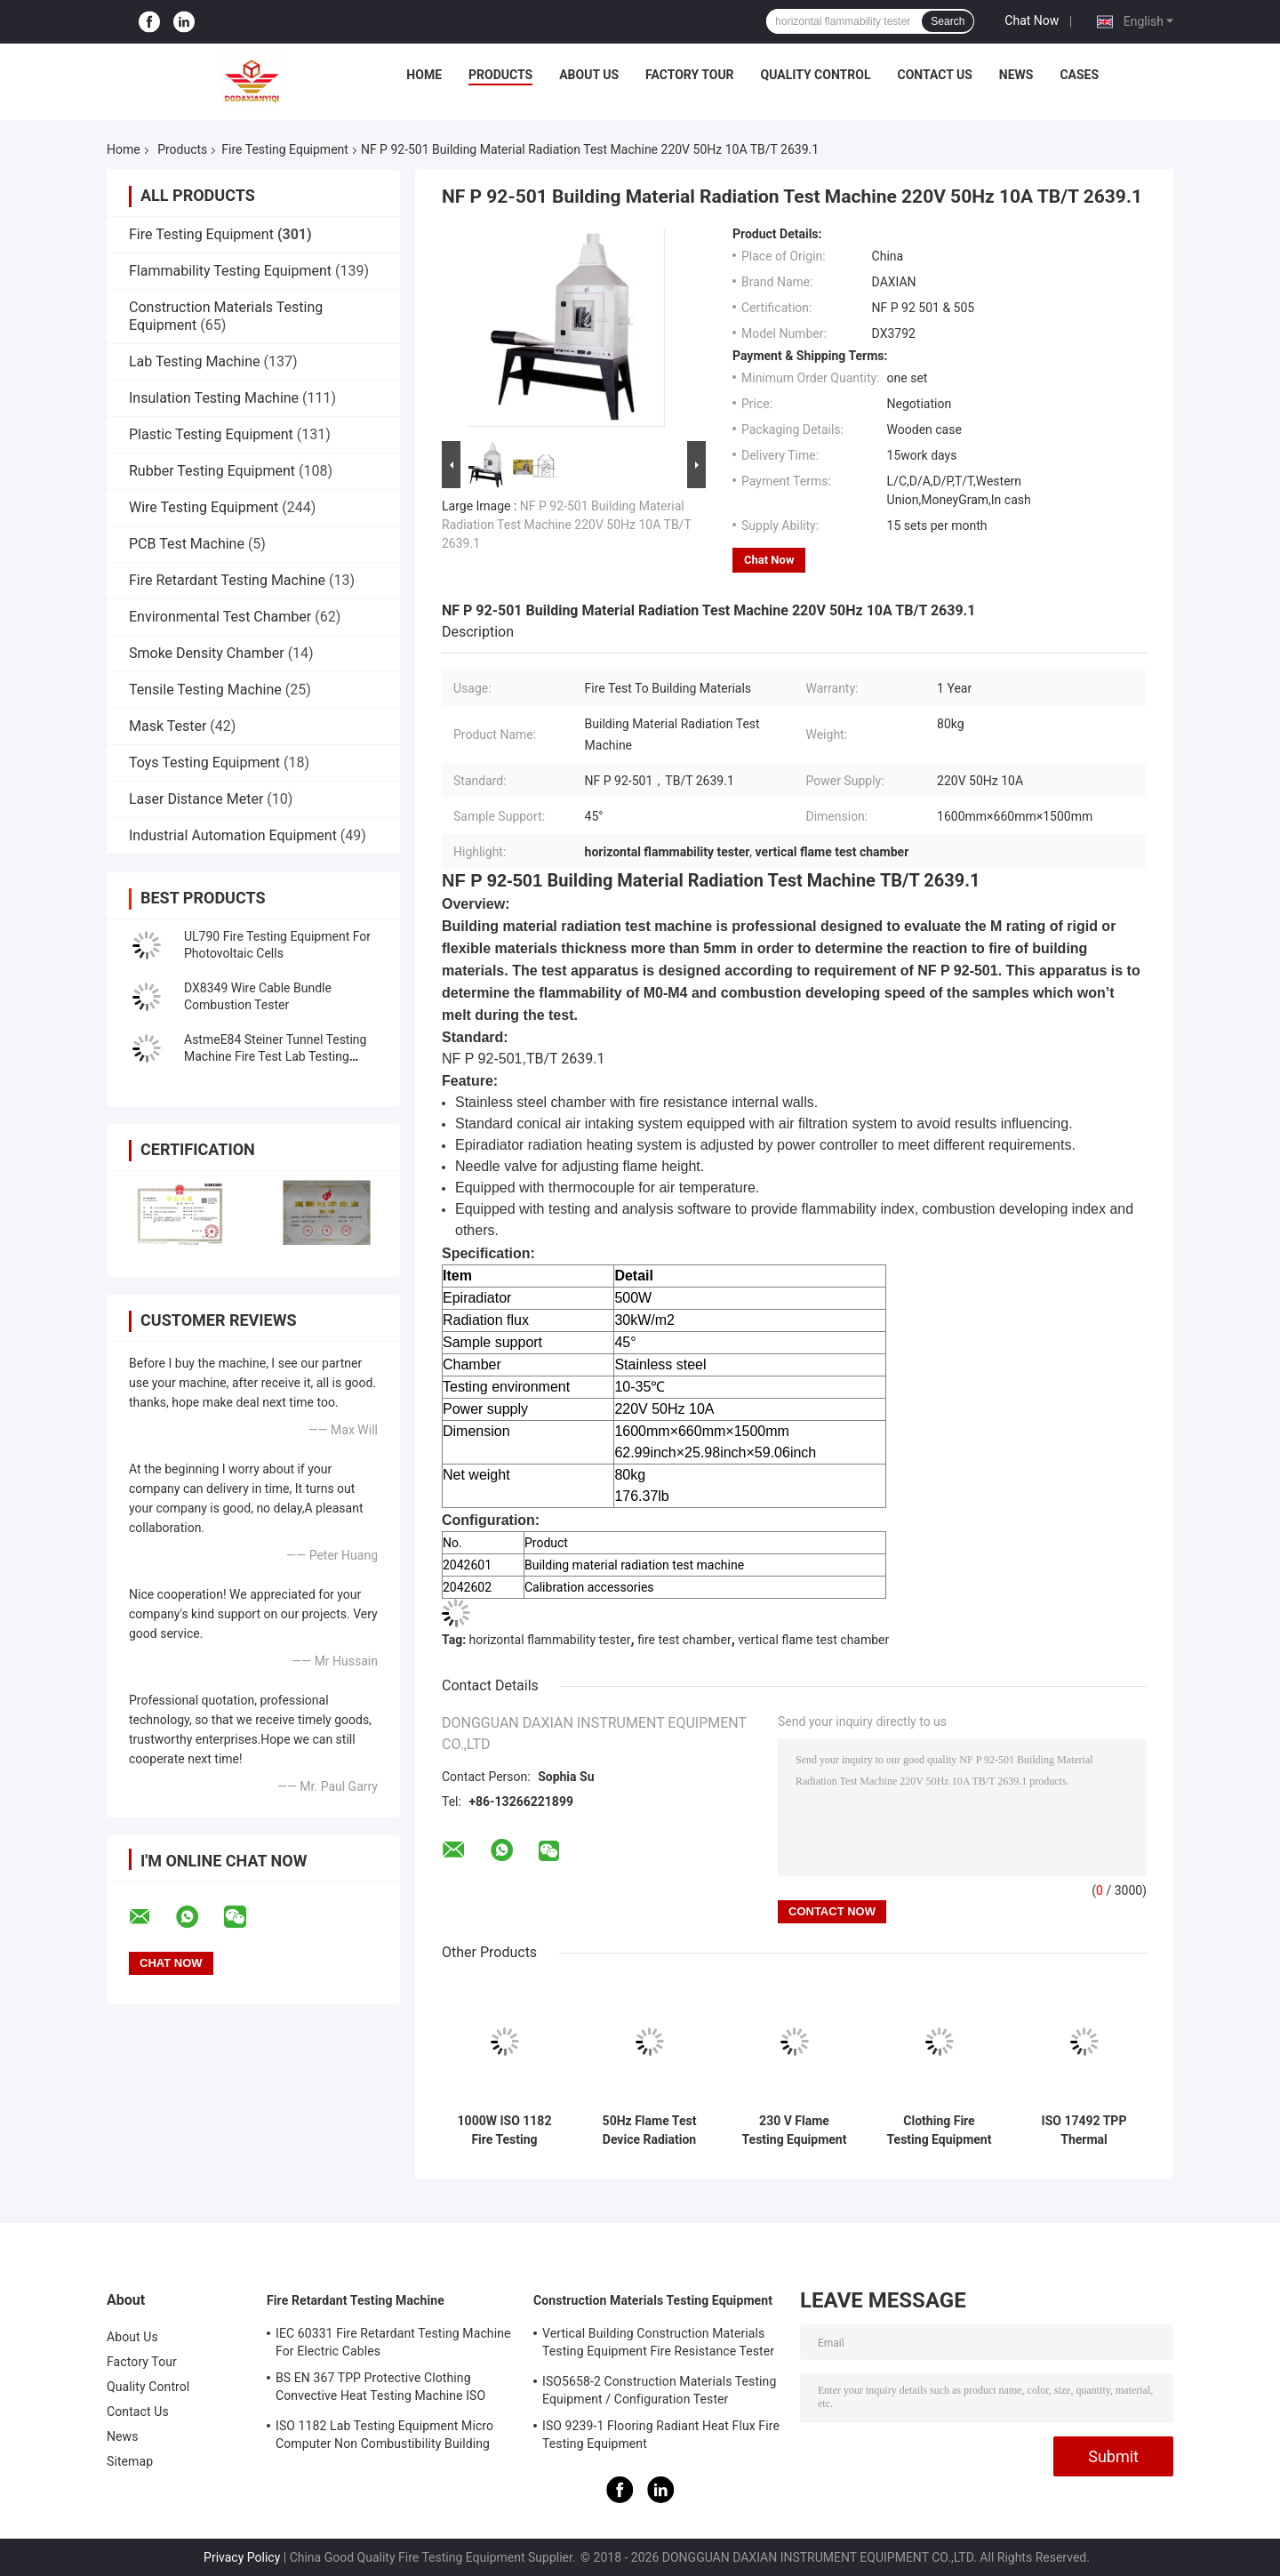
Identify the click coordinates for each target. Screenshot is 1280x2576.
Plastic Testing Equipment (211, 434)
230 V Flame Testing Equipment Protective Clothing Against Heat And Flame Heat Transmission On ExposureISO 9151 (794, 2130)
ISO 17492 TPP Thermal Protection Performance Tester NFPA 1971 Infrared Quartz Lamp (1083, 2130)
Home (424, 75)
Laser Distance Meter (196, 798)
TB (891, 880)
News (1016, 75)
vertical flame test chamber (813, 1640)
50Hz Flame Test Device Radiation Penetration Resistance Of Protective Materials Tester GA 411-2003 (650, 2130)
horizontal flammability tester (550, 1640)
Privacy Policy (242, 2557)
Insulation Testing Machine (214, 397)
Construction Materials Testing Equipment (652, 2300)
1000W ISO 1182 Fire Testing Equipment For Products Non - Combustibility (505, 2130)
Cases (1079, 75)
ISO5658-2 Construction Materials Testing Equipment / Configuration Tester (659, 2390)
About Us (589, 75)
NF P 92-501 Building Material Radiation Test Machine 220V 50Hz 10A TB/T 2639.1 (566, 524)
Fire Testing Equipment (284, 149)
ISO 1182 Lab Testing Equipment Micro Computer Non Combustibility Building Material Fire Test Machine (384, 2437)
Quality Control (816, 75)
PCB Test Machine (186, 543)
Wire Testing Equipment (203, 507)
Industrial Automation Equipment (233, 835)
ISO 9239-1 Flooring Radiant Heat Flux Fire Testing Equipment (661, 2435)
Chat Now (1031, 20)
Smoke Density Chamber (206, 653)
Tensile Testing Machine (205, 689)
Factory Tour (689, 75)
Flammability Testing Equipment (230, 270)
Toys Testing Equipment (204, 762)
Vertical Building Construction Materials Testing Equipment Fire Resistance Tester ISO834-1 (658, 2344)
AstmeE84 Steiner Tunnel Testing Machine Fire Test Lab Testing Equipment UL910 (275, 1056)
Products (500, 75)
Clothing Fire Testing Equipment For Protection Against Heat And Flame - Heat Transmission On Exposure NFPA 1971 (939, 2130)
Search (947, 21)
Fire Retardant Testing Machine (227, 580)
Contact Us (934, 75)
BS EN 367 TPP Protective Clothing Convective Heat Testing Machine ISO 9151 (380, 2389)
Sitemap (130, 2461)
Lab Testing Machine (194, 361)
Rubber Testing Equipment (212, 470)
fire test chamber (684, 1640)
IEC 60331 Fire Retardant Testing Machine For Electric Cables (393, 2342)
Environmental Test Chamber (220, 616)
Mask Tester (167, 726)
